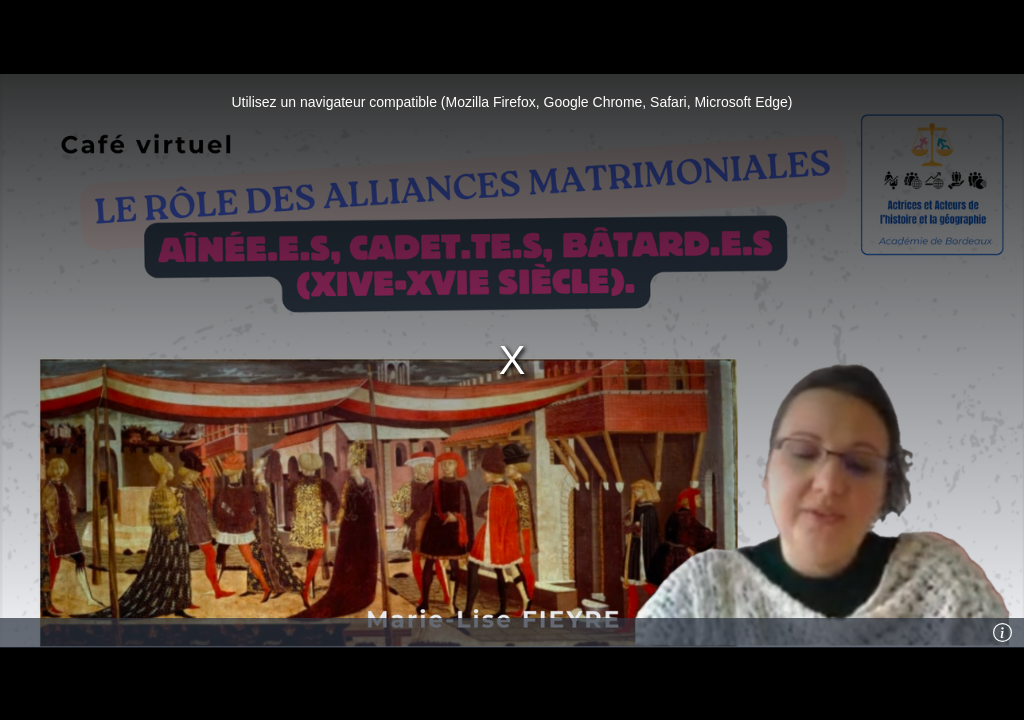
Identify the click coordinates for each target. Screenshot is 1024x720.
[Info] (1003, 633)
